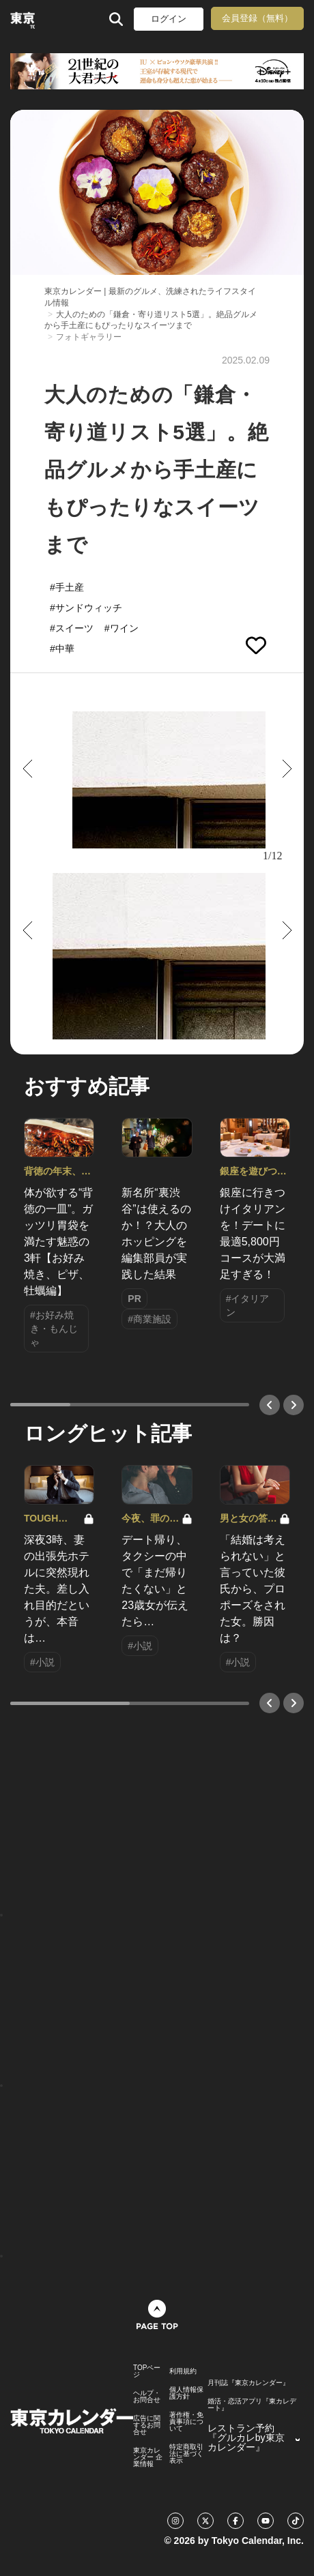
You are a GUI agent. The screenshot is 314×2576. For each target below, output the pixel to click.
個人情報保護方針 (186, 2393)
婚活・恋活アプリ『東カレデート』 (252, 2405)
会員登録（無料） (257, 18)
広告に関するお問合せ (146, 2425)
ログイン (168, 19)
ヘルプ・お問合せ (146, 2396)
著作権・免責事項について (186, 2422)
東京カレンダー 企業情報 (147, 2457)
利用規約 (183, 2371)
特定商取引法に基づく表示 (186, 2454)
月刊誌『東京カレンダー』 (248, 2383)
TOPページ (146, 2371)
